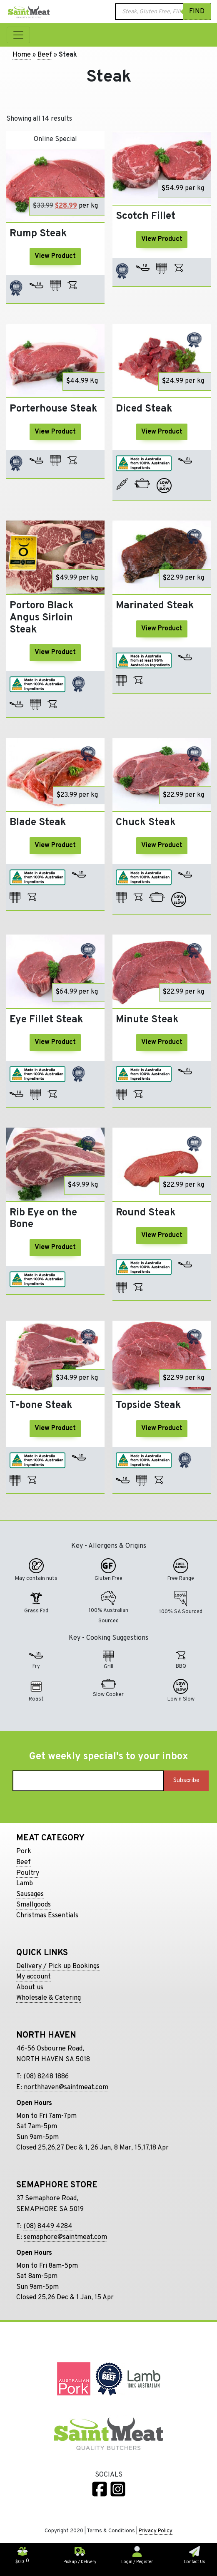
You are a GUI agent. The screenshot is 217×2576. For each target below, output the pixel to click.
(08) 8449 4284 (47, 2226)
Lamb (24, 1883)
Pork (23, 1851)
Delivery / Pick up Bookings (58, 1966)
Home (21, 55)
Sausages (30, 1894)
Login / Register (137, 2559)
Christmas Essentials (47, 1916)
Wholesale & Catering (48, 1998)
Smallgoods (33, 1905)
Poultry (27, 1873)
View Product (55, 256)
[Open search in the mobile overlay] (163, 11)
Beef (44, 55)
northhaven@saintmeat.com (66, 2087)
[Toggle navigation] (18, 35)
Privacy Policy (155, 2531)
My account (33, 1977)
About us (29, 1987)
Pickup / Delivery (80, 2559)
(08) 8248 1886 (46, 2077)
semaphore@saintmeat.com (65, 2237)
